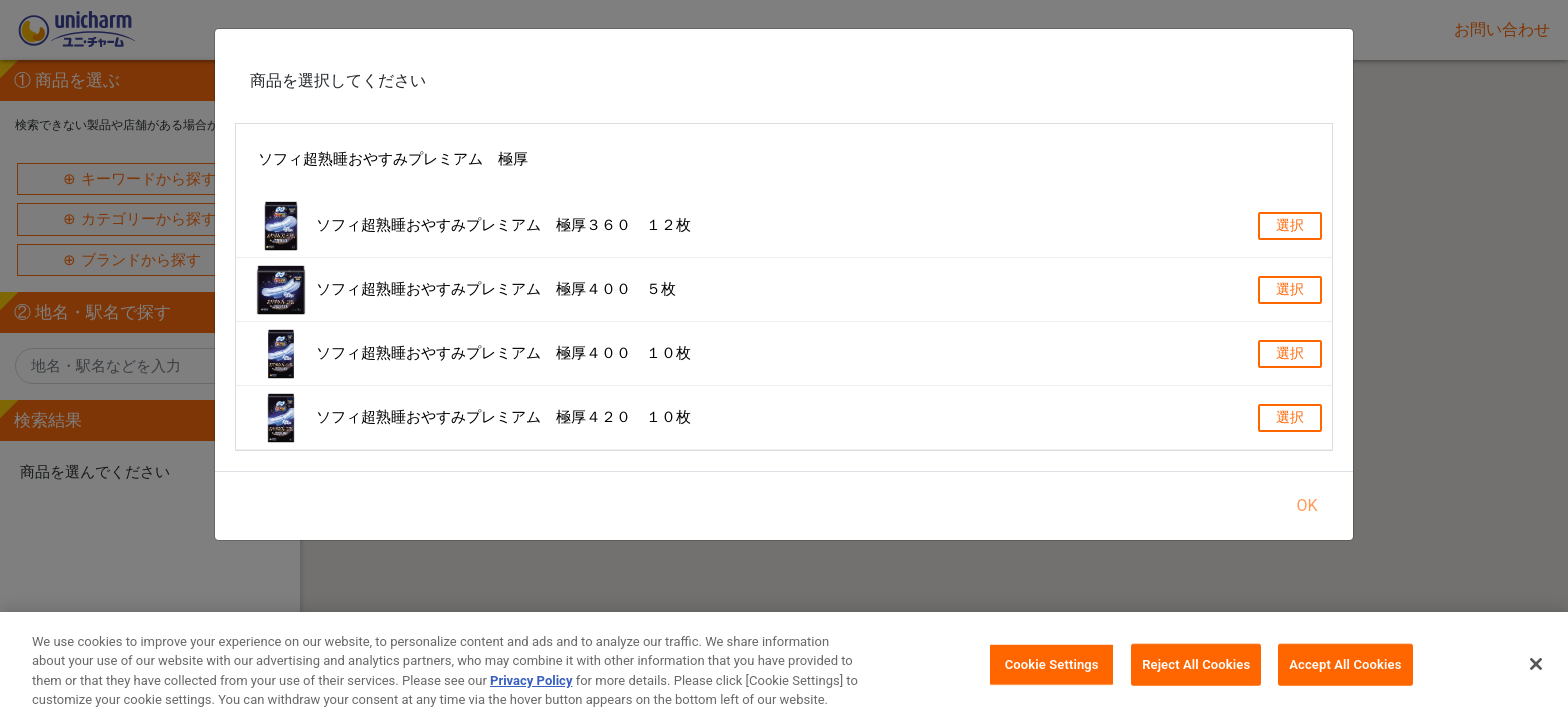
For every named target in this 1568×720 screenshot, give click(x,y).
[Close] (1536, 671)
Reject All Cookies (1196, 671)
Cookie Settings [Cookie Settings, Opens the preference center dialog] (1052, 671)
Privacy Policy (531, 687)
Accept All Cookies (1345, 671)
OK (1306, 505)
